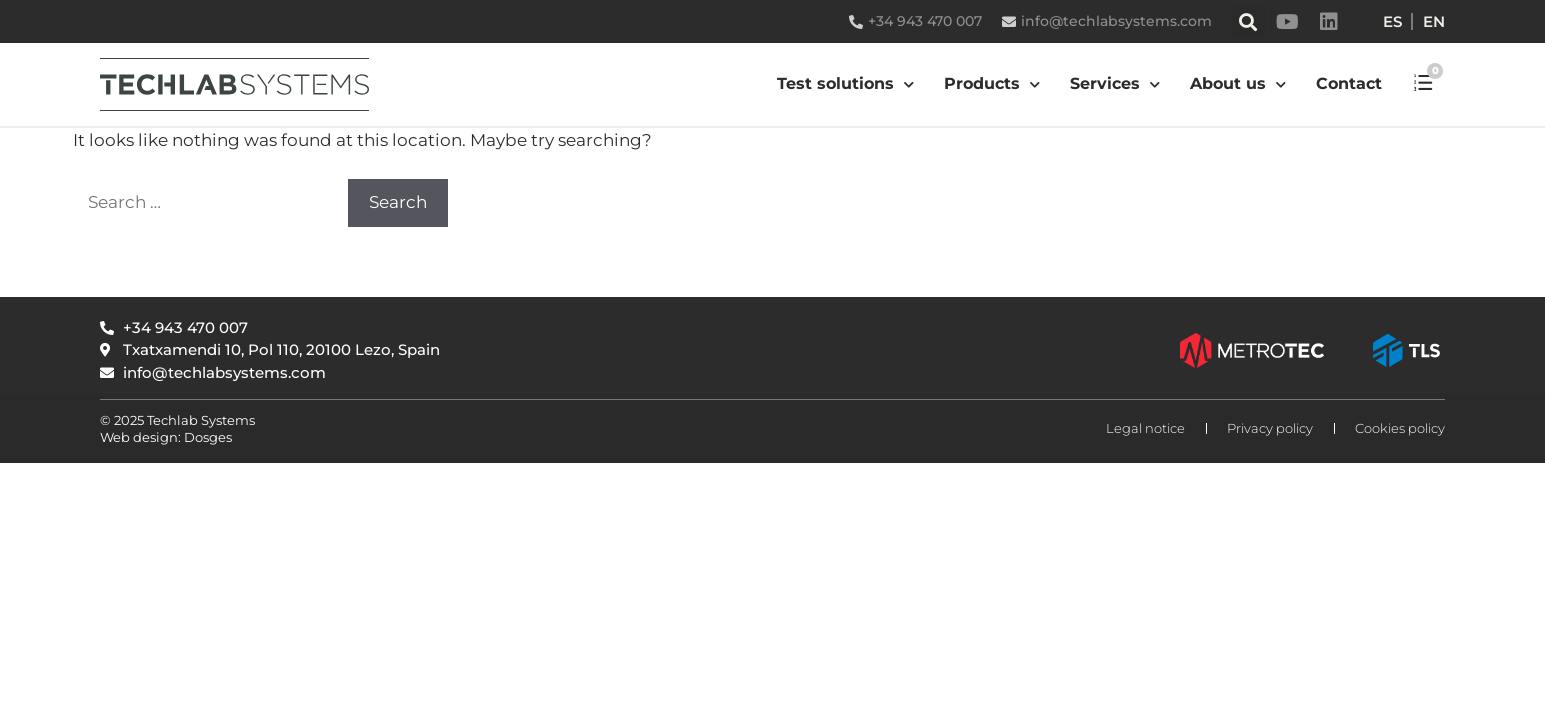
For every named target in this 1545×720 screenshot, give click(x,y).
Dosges (206, 437)
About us (1238, 84)
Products (992, 84)
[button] (1248, 21)
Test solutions (845, 84)
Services (1115, 84)
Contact (1349, 83)
